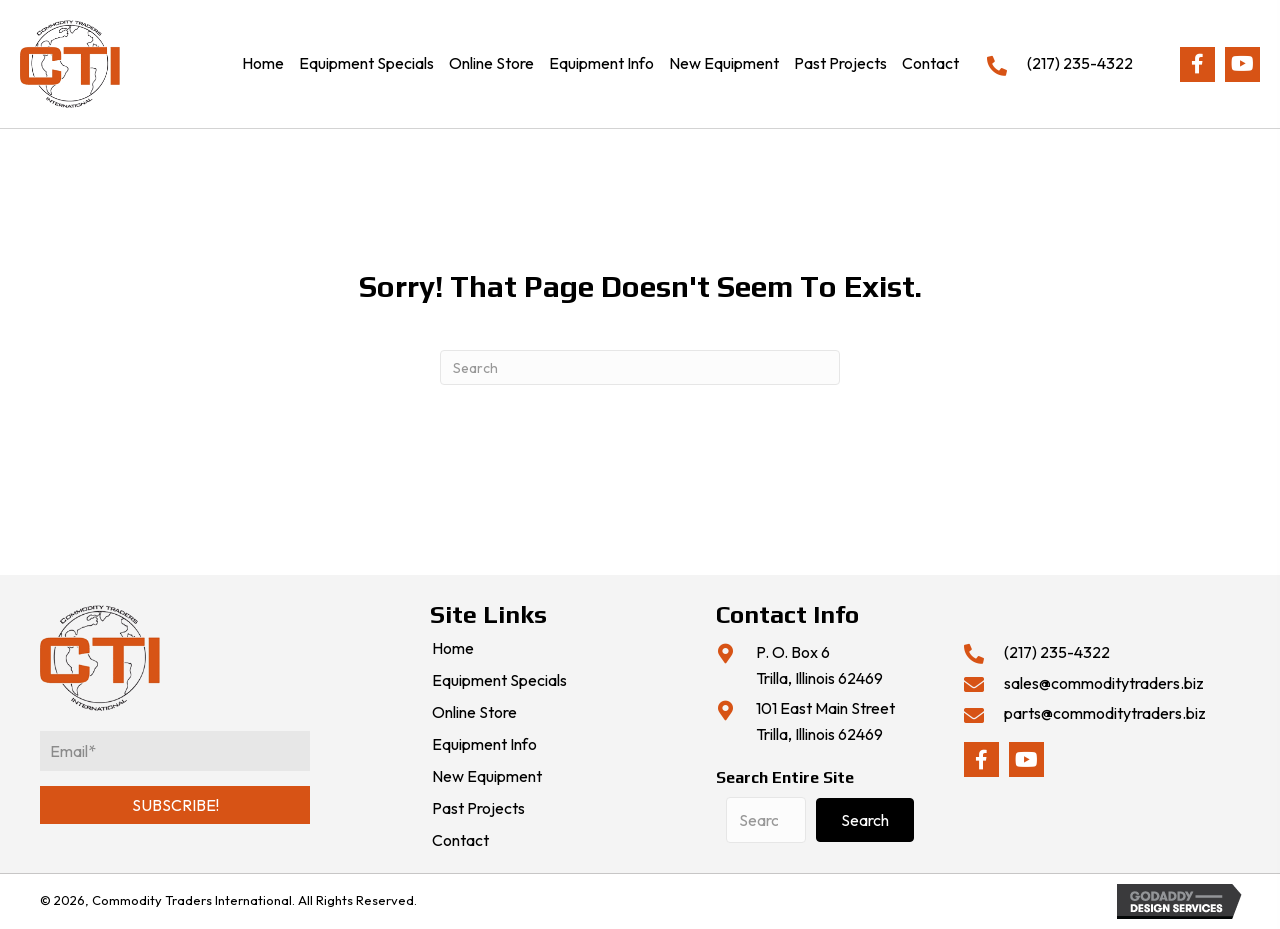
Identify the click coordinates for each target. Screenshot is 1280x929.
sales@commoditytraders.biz (1104, 683)
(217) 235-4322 (1080, 63)
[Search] (640, 367)
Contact (460, 841)
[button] (1197, 64)
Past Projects (478, 809)
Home (453, 649)
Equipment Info (484, 745)
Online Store (474, 713)
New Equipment (487, 777)
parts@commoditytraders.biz (1105, 713)
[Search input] (766, 820)
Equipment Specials (499, 681)
